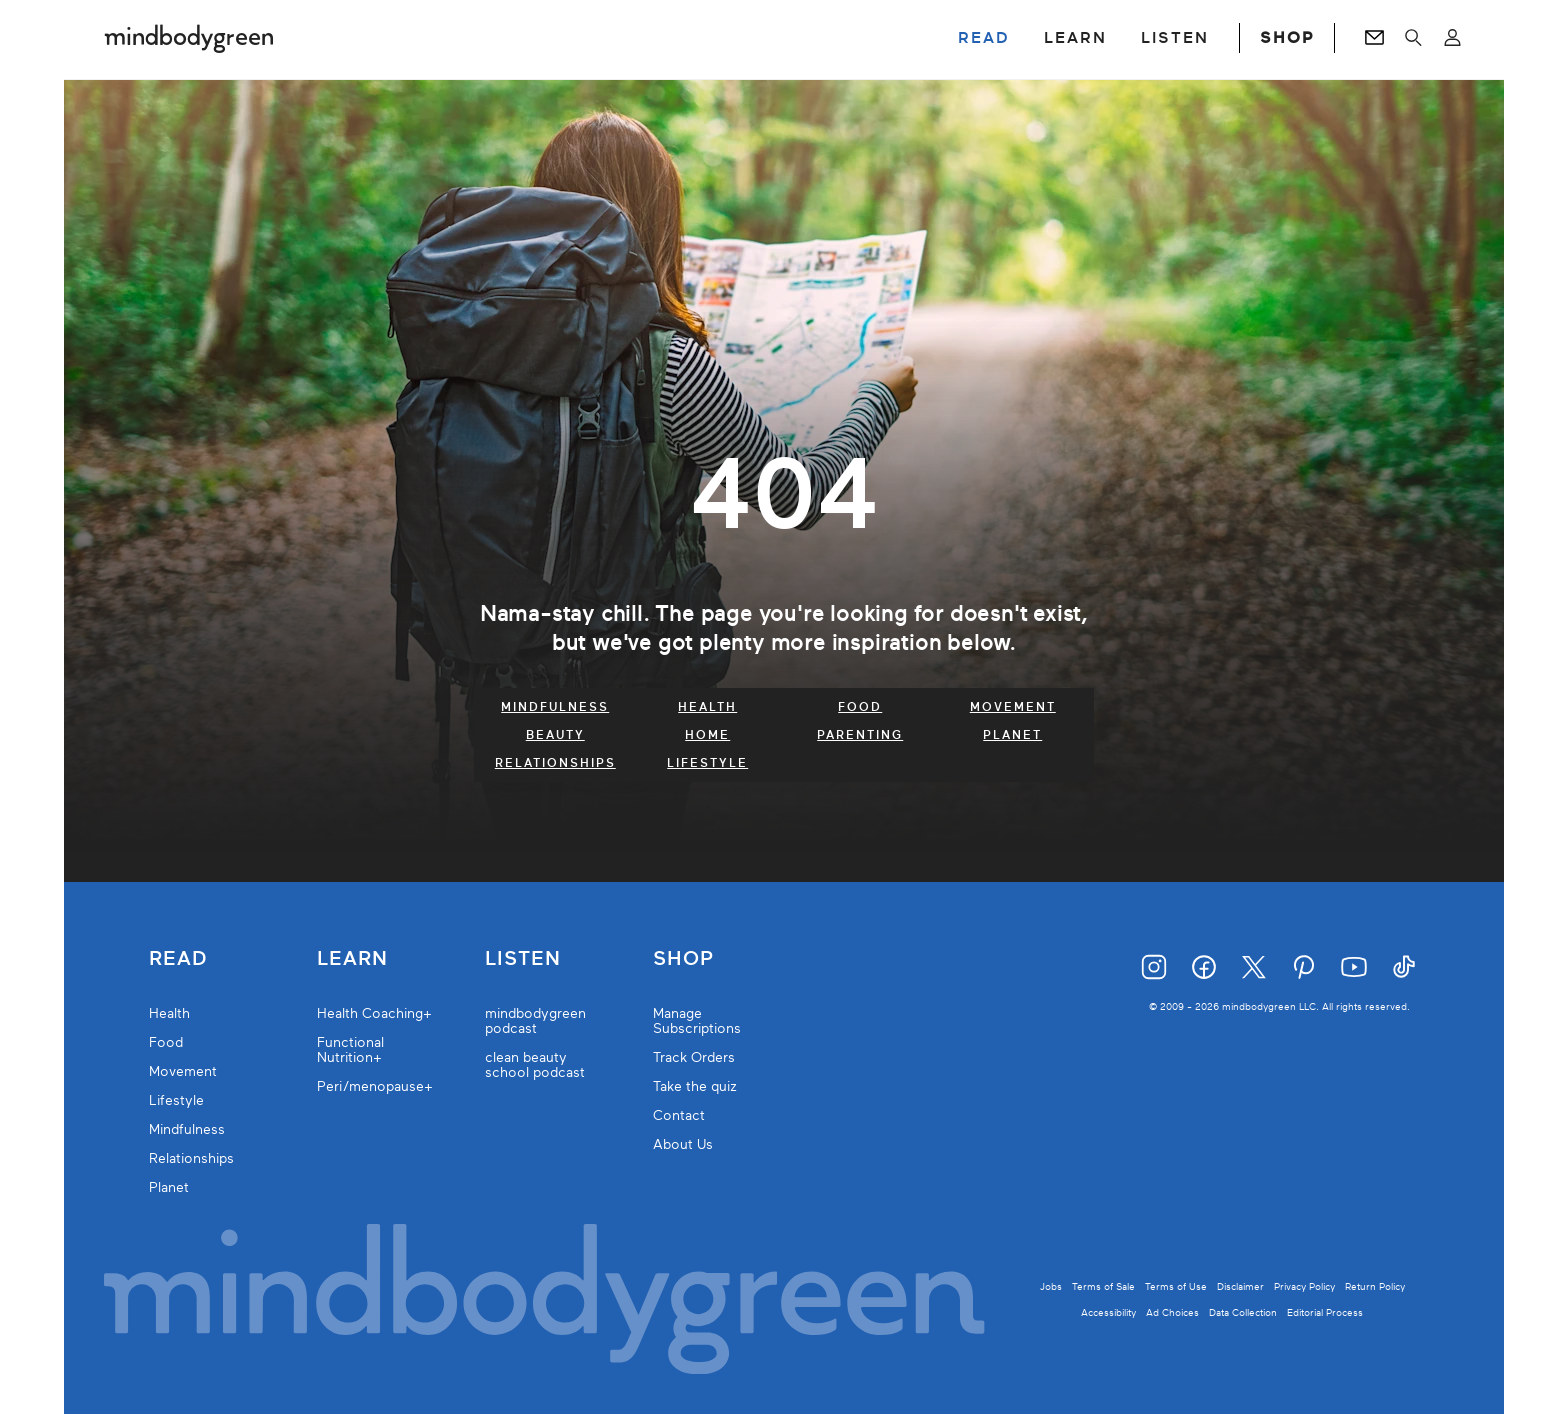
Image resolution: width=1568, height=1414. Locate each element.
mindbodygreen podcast (535, 1021)
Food (860, 707)
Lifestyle (707, 763)
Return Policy (1375, 1286)
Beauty (555, 735)
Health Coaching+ (374, 1013)
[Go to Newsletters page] (1374, 38)
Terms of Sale (1103, 1286)
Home (707, 735)
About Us (683, 1144)
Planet (1012, 735)
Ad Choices (1172, 1312)
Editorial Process (1325, 1312)
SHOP (1287, 38)
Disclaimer (1240, 1286)
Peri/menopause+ (375, 1086)
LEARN (1075, 38)
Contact (679, 1115)
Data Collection (1243, 1312)
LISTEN (1175, 38)
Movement (1013, 707)
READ (984, 38)
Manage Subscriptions (697, 1021)
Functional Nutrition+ (350, 1050)
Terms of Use (1176, 1286)
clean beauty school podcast (535, 1065)
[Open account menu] (1452, 38)
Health (707, 707)
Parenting (860, 735)
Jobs (1051, 1286)
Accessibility (1108, 1312)
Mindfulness (555, 707)
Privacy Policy (1304, 1286)
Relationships (555, 763)
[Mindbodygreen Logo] (189, 38)
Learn (352, 959)
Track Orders (694, 1057)
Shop (683, 959)
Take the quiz (695, 1086)
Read (178, 959)
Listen (523, 959)
